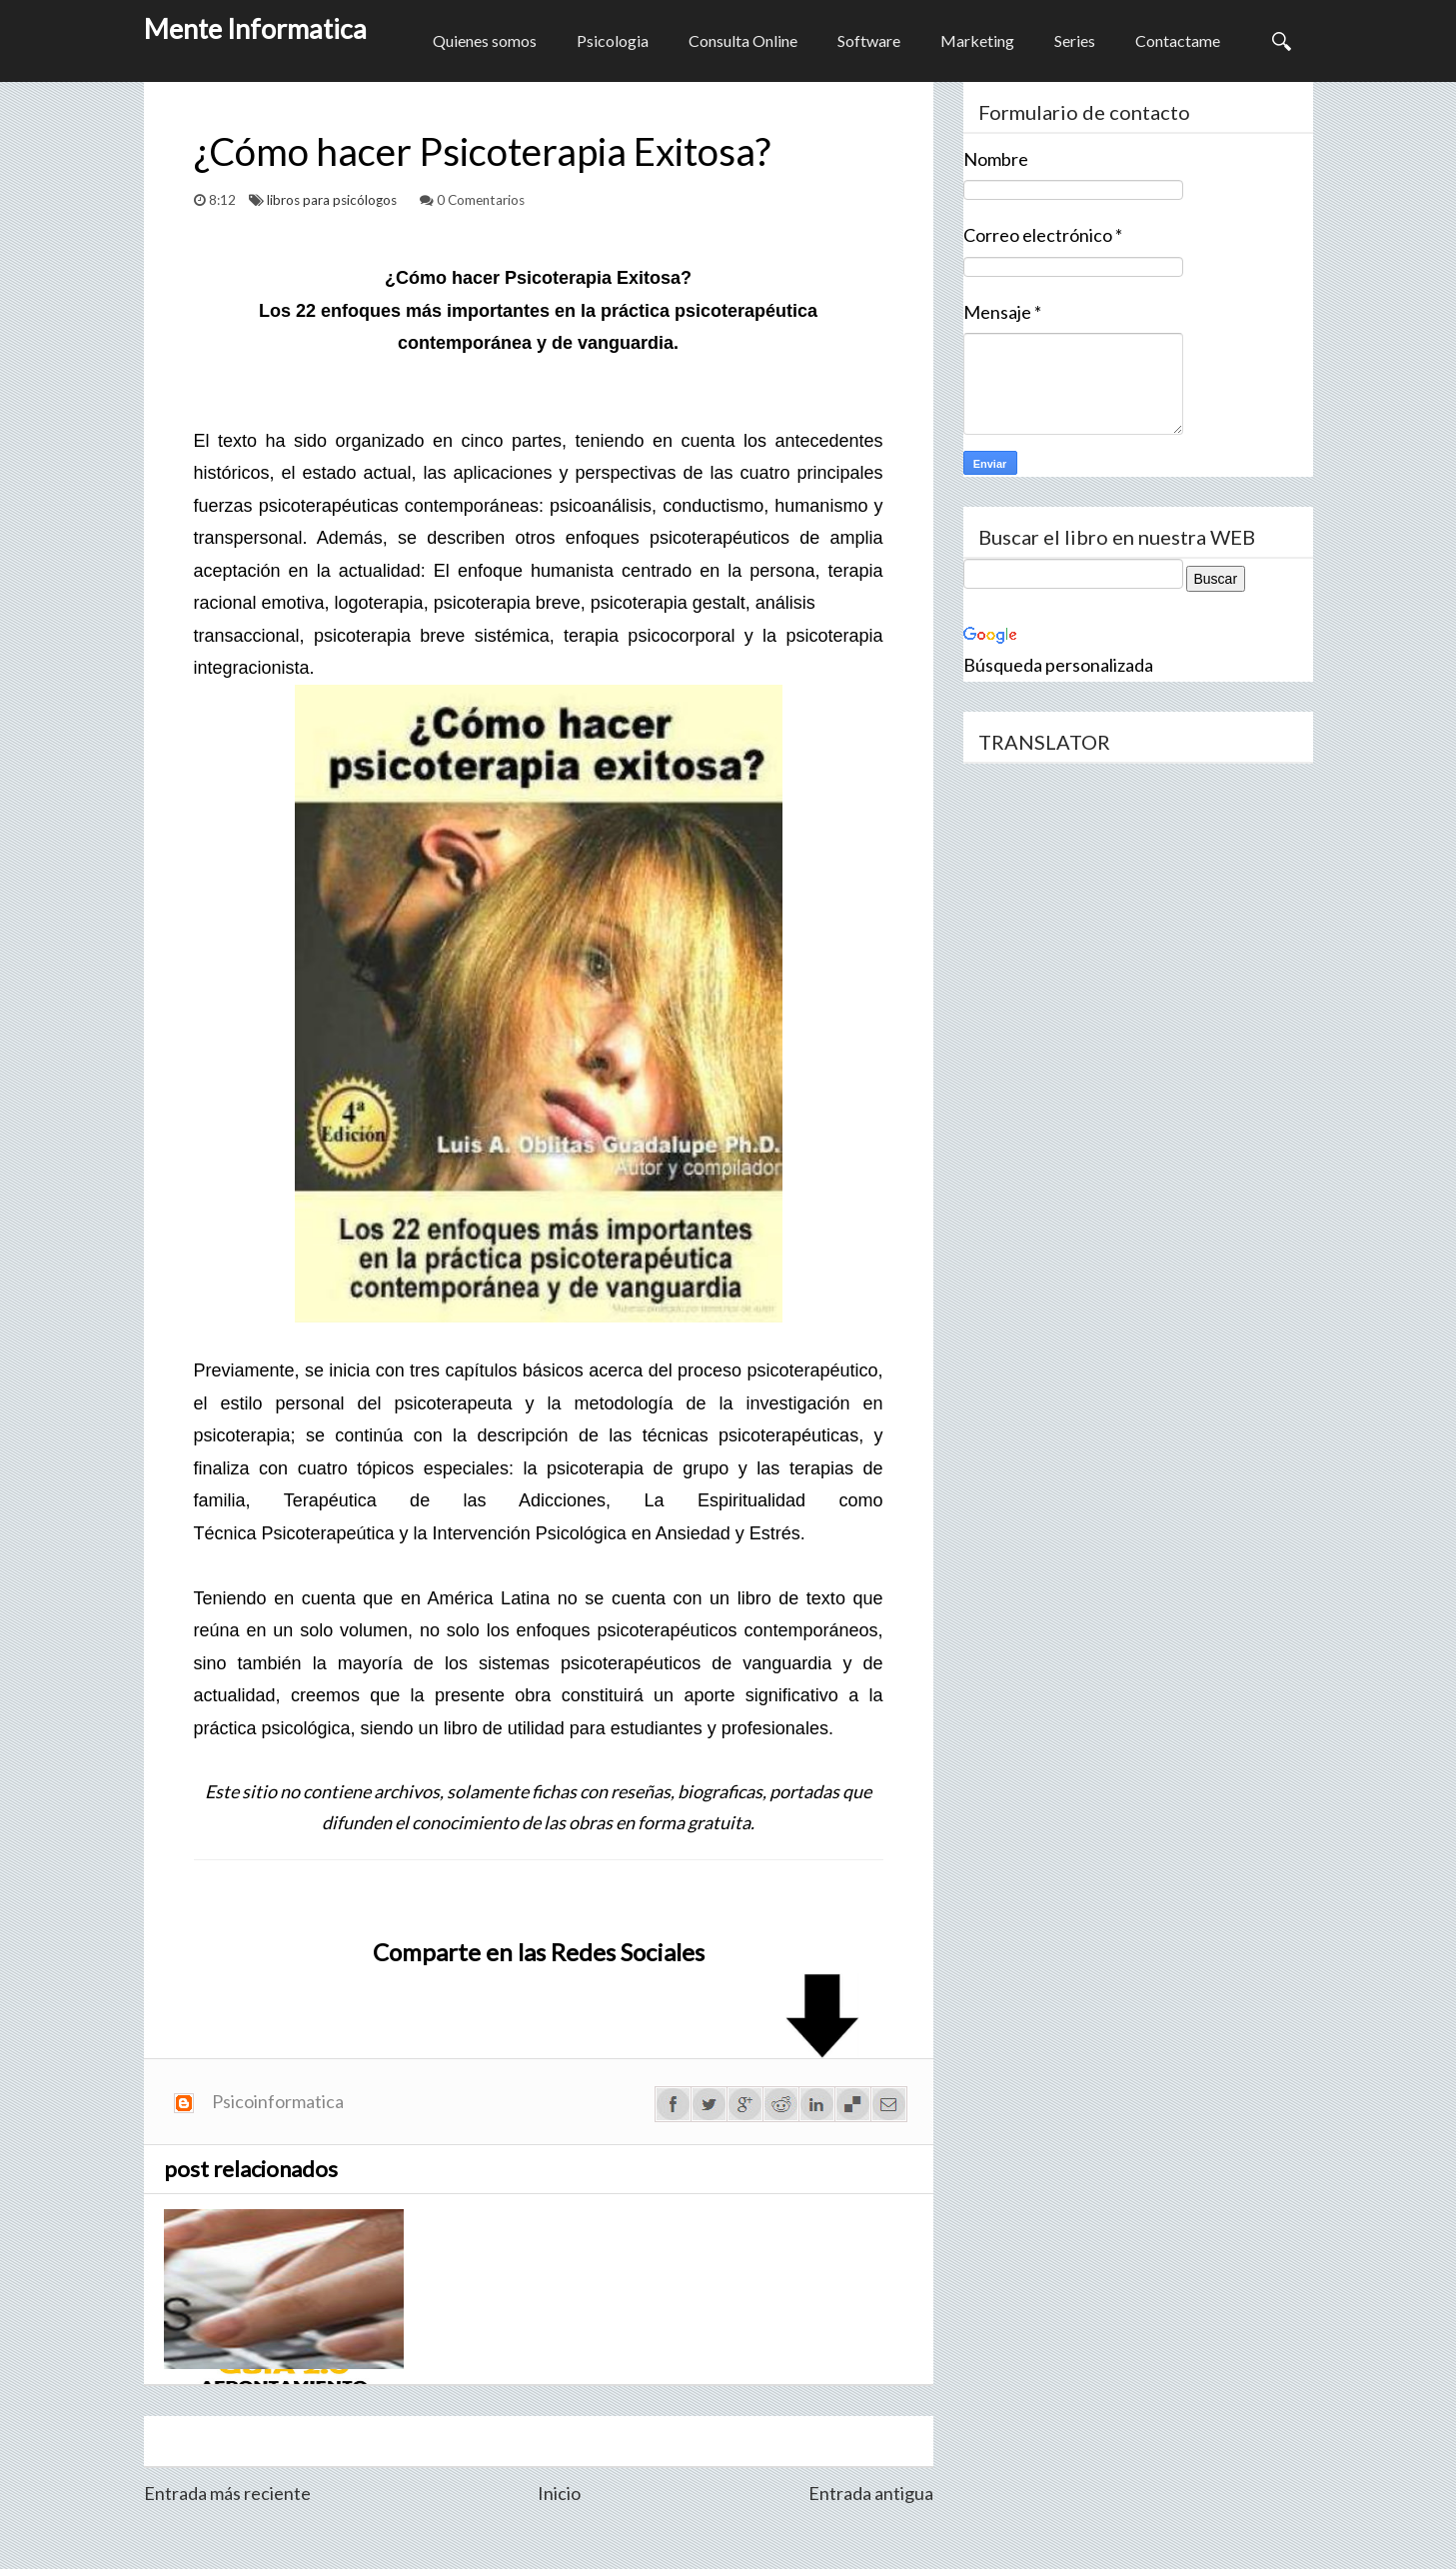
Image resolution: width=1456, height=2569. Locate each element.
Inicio (559, 2493)
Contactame (1177, 40)
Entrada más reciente (227, 2493)
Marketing (977, 40)
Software (868, 40)
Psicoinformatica (278, 2101)
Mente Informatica (255, 28)
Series (1074, 40)
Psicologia (613, 40)
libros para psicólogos (333, 200)
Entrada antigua (870, 2493)
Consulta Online (743, 40)
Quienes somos (485, 40)
